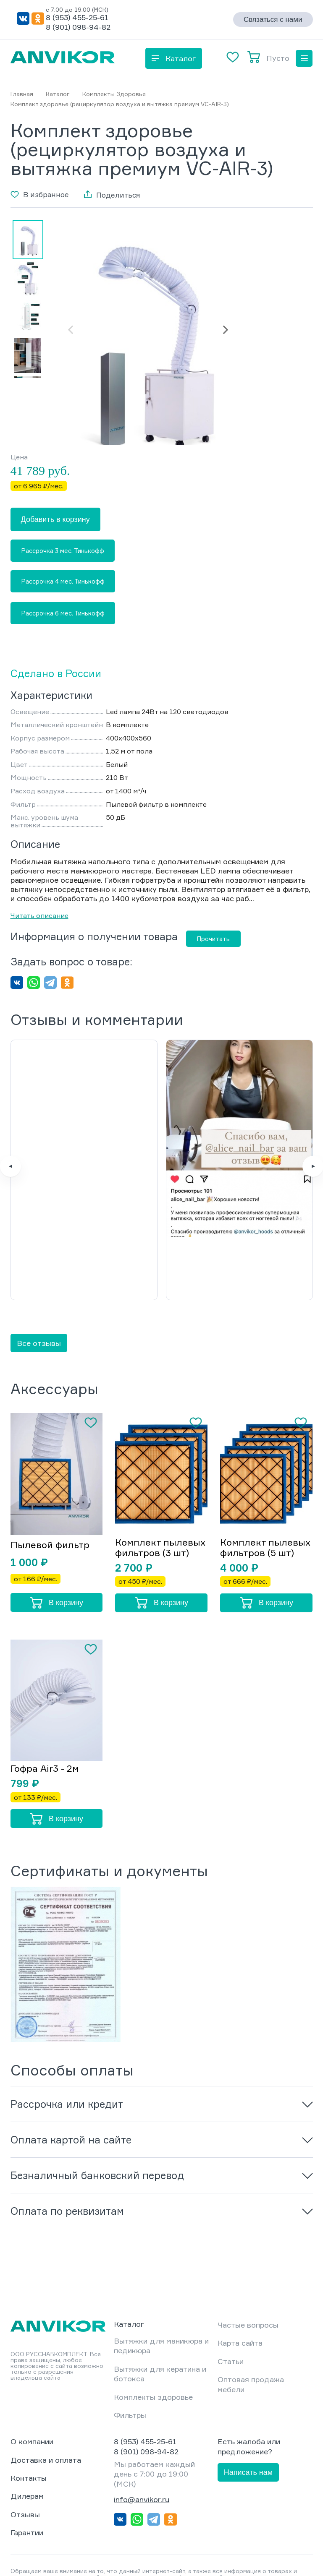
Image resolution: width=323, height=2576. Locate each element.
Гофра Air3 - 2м (45, 1705)
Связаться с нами (273, 19)
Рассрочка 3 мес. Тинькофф (62, 551)
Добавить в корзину (55, 519)
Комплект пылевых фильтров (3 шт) (160, 1484)
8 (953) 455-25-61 (77, 17)
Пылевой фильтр (50, 1482)
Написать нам (248, 2410)
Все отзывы (39, 1280)
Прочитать (213, 939)
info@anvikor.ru (141, 2436)
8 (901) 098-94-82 (78, 26)
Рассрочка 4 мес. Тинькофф (63, 581)
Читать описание (39, 915)
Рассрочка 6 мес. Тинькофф (63, 613)
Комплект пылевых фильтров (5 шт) (265, 1484)
